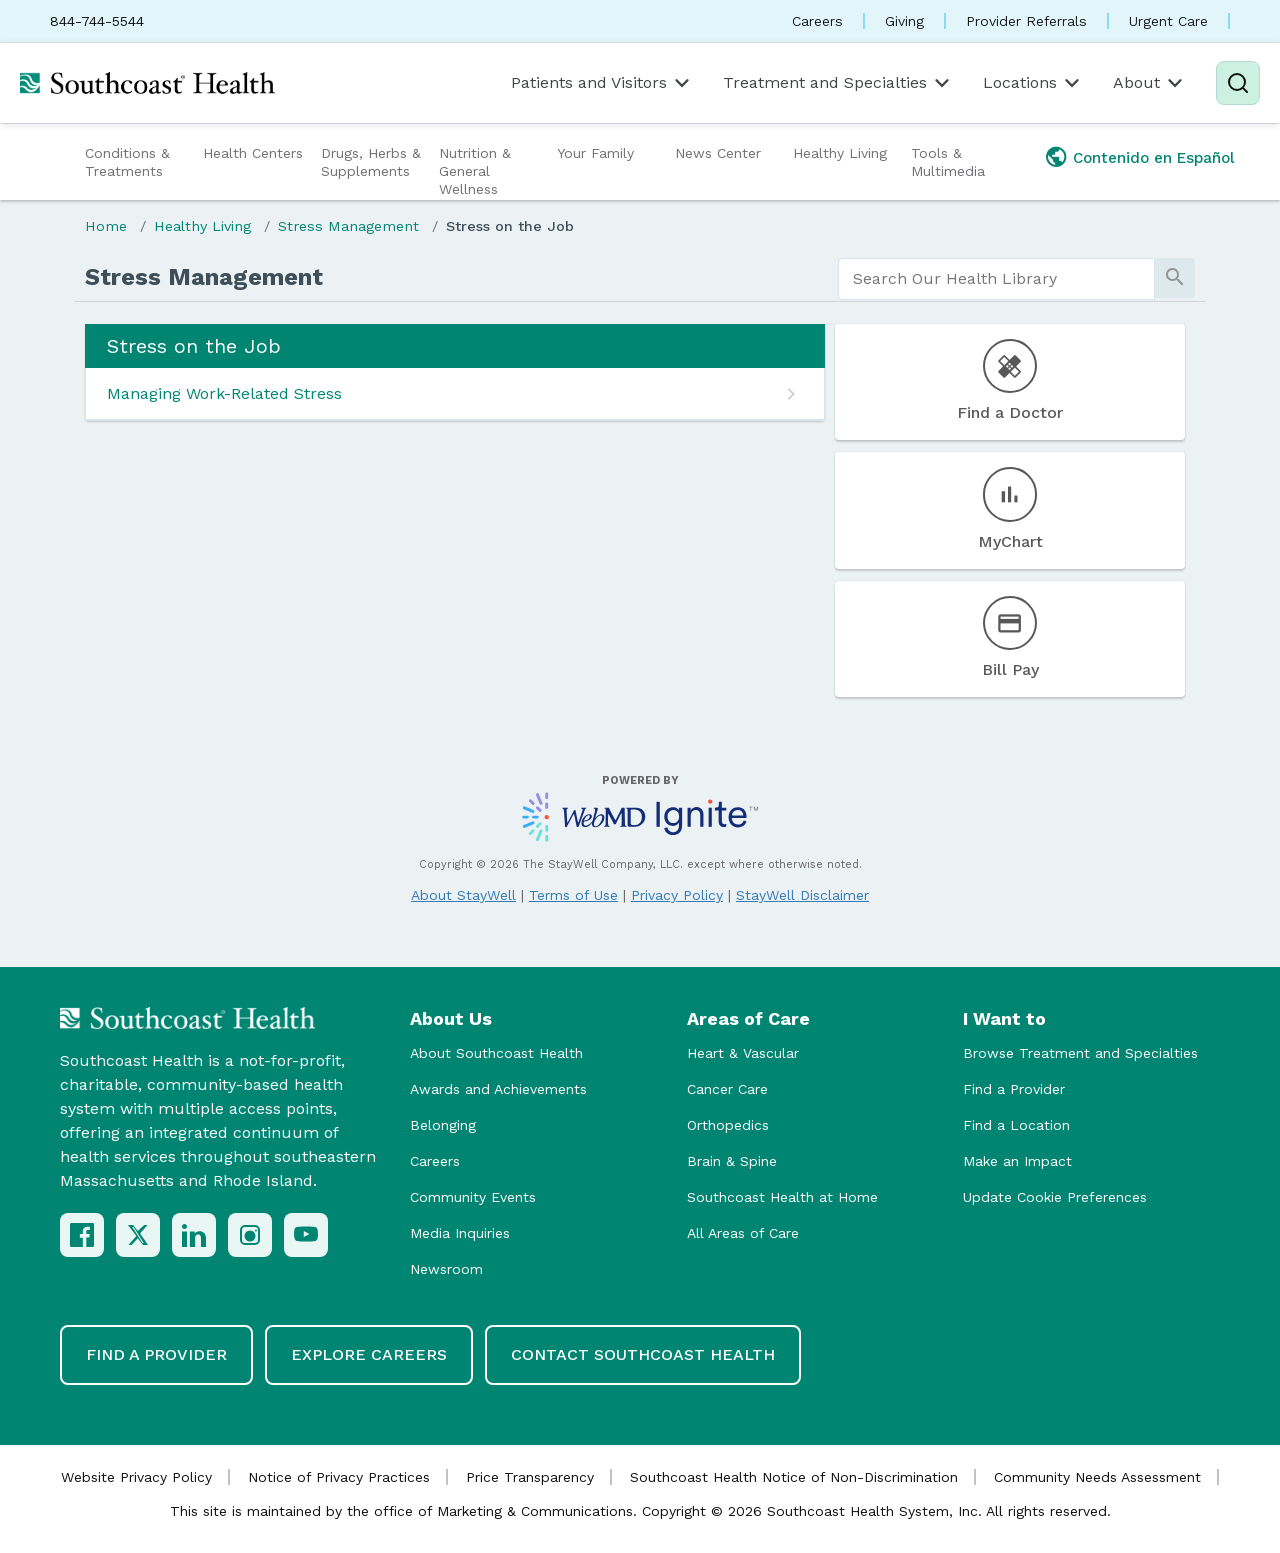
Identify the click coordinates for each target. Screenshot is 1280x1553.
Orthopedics (728, 1125)
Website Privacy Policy (136, 1477)
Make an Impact (1017, 1161)
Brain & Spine (732, 1161)
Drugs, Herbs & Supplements (371, 162)
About (1149, 83)
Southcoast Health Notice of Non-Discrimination (794, 1477)
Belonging (443, 1125)
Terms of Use (573, 895)
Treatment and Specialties (838, 83)
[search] (996, 279)
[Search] (1238, 83)
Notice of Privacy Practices (339, 1477)
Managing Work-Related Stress (224, 393)
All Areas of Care (743, 1233)
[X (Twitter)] (138, 1235)
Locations (1033, 83)
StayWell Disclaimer (802, 895)
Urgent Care (1168, 21)
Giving (904, 21)
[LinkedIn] (194, 1235)
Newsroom (446, 1269)
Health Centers (253, 153)
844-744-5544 (97, 21)
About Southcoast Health (496, 1053)
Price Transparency (530, 1477)
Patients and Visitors (602, 83)
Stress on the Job (510, 226)
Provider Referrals (1026, 21)
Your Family (595, 153)
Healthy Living (840, 153)
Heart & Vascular (743, 1053)
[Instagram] (250, 1235)
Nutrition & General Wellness (475, 171)
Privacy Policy (677, 895)
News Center (718, 153)
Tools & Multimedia (948, 162)
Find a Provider (1014, 1089)
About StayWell (463, 895)
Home (106, 226)
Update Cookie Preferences (1055, 1197)
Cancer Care (727, 1089)
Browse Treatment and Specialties (1080, 1053)
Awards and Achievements (498, 1089)
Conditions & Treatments (127, 162)
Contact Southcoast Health (643, 1354)
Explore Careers (369, 1354)
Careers (817, 21)
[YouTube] (306, 1235)
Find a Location (1016, 1125)
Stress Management (348, 226)
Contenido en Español (1154, 158)
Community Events (473, 1197)
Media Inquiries (460, 1233)
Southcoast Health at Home (782, 1197)
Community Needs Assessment (1097, 1477)
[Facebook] (82, 1235)
